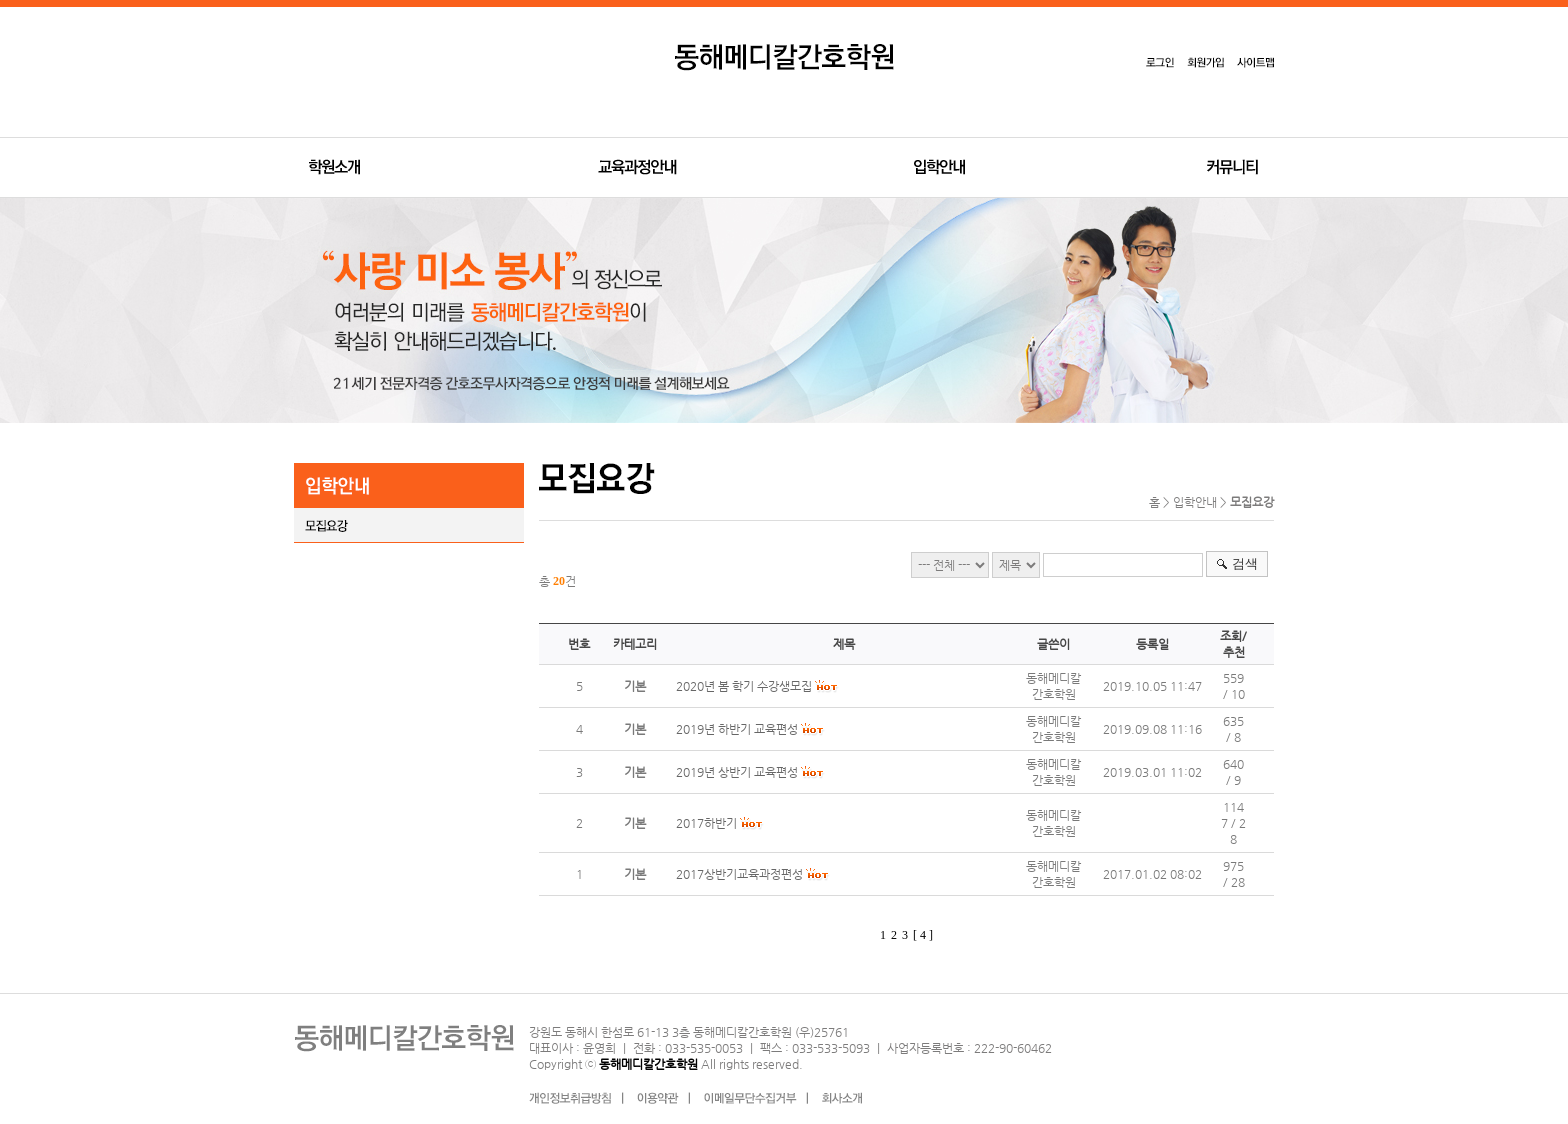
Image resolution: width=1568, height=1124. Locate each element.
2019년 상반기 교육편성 (737, 772)
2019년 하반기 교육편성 (737, 729)
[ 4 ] (923, 935)
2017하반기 (706, 823)
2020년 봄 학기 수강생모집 (744, 686)
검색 (1245, 563)
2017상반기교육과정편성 (739, 874)
